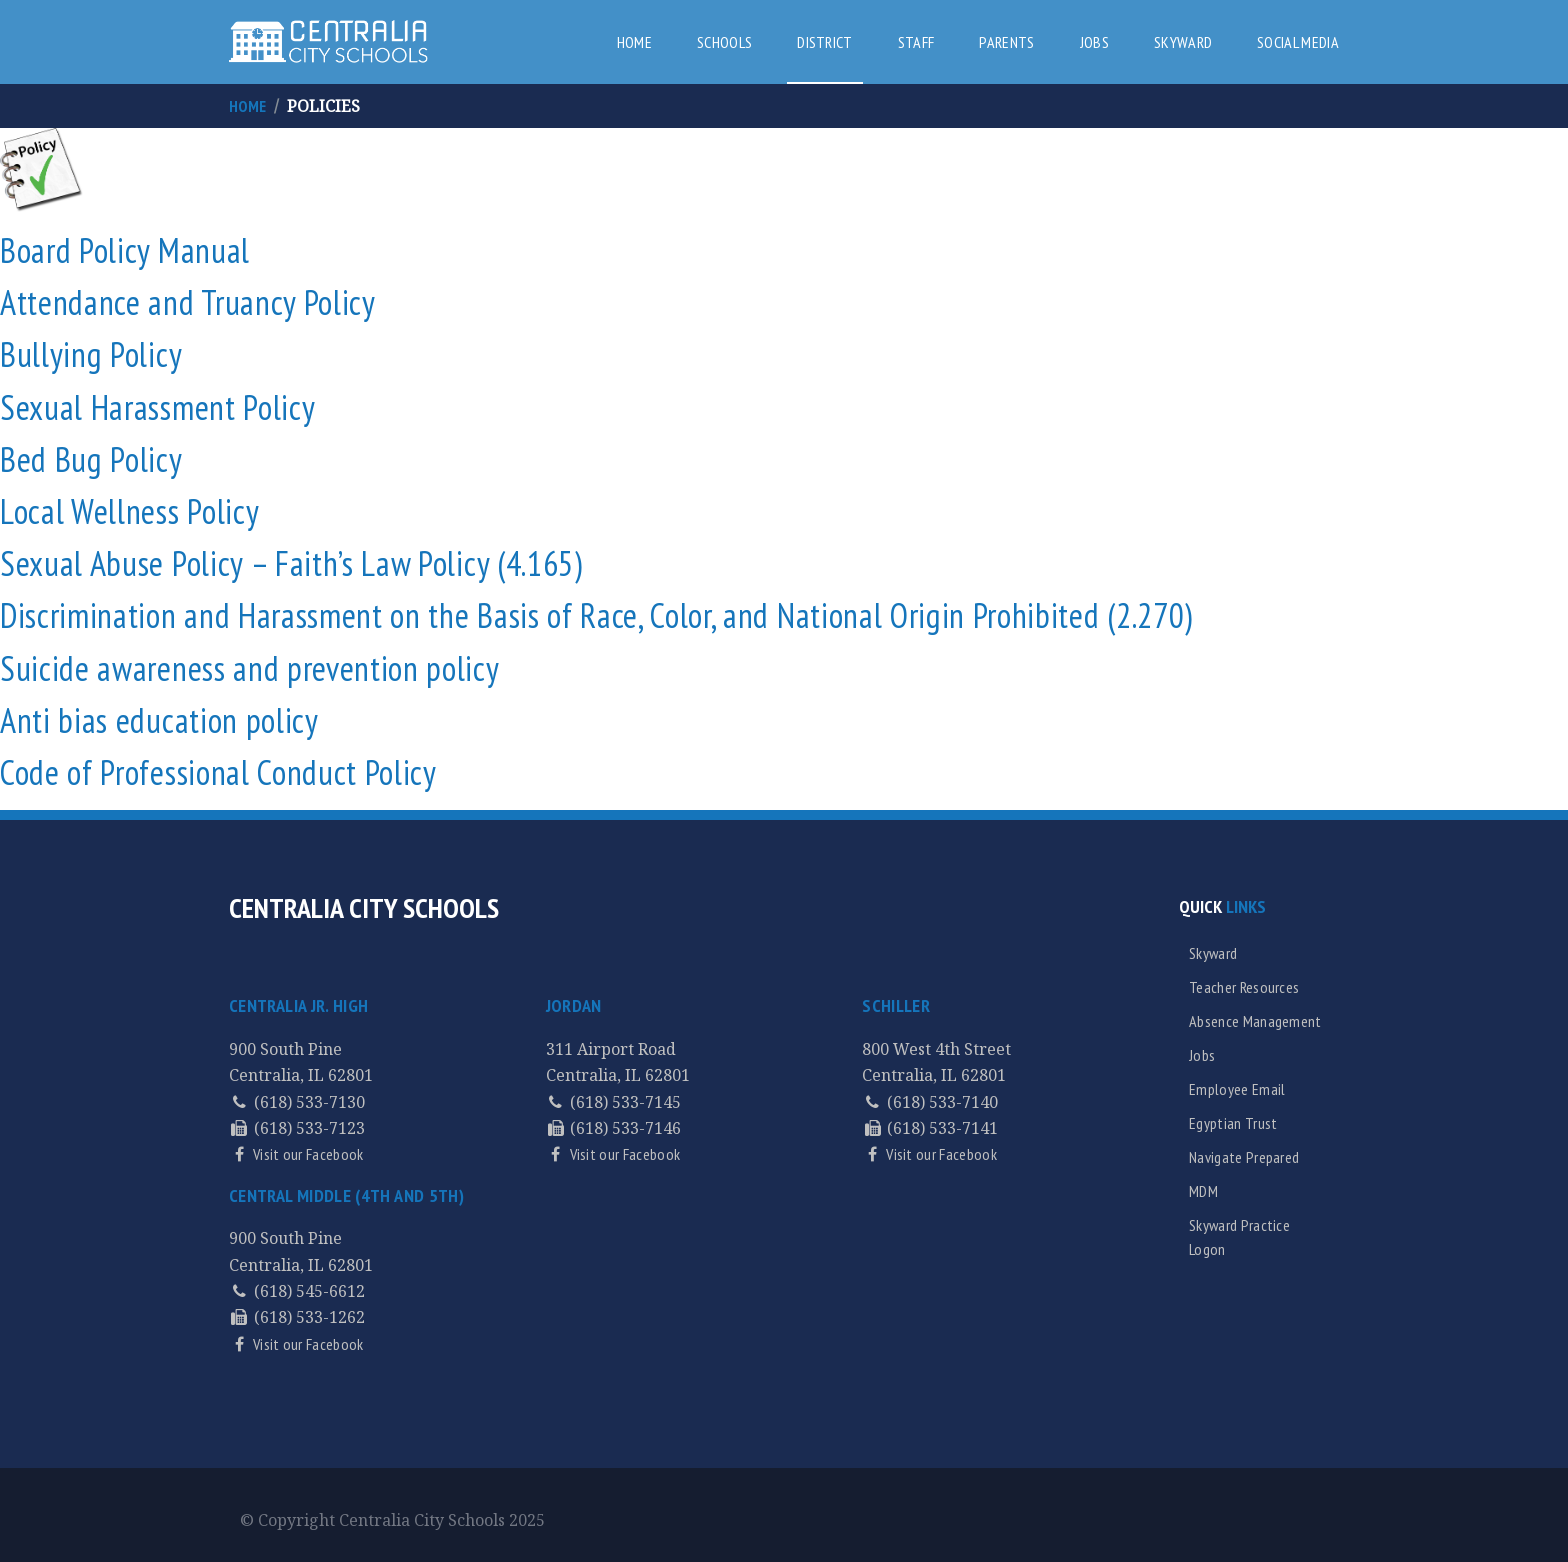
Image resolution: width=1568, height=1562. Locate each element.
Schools (724, 42)
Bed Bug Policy (91, 459)
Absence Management (1255, 1021)
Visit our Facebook (307, 1154)
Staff (916, 42)
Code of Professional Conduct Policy (218, 772)
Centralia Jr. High (298, 1005)
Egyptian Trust (1233, 1123)
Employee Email (1237, 1089)
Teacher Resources (1244, 987)
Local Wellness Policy (129, 511)
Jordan (574, 1005)
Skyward (1183, 42)
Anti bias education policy (159, 720)
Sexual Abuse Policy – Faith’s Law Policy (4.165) (291, 563)
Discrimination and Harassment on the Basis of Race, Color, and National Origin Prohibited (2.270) (596, 615)
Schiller (896, 1005)
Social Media (1298, 42)
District (825, 42)
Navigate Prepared (1244, 1157)
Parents (1006, 42)
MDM (1203, 1191)
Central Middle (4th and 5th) (346, 1195)
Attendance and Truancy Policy (188, 302)
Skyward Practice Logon (1239, 1237)
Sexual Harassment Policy (157, 407)
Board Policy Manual (125, 250)
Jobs (1094, 42)
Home (634, 42)
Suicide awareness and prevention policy (250, 668)
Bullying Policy (91, 354)
